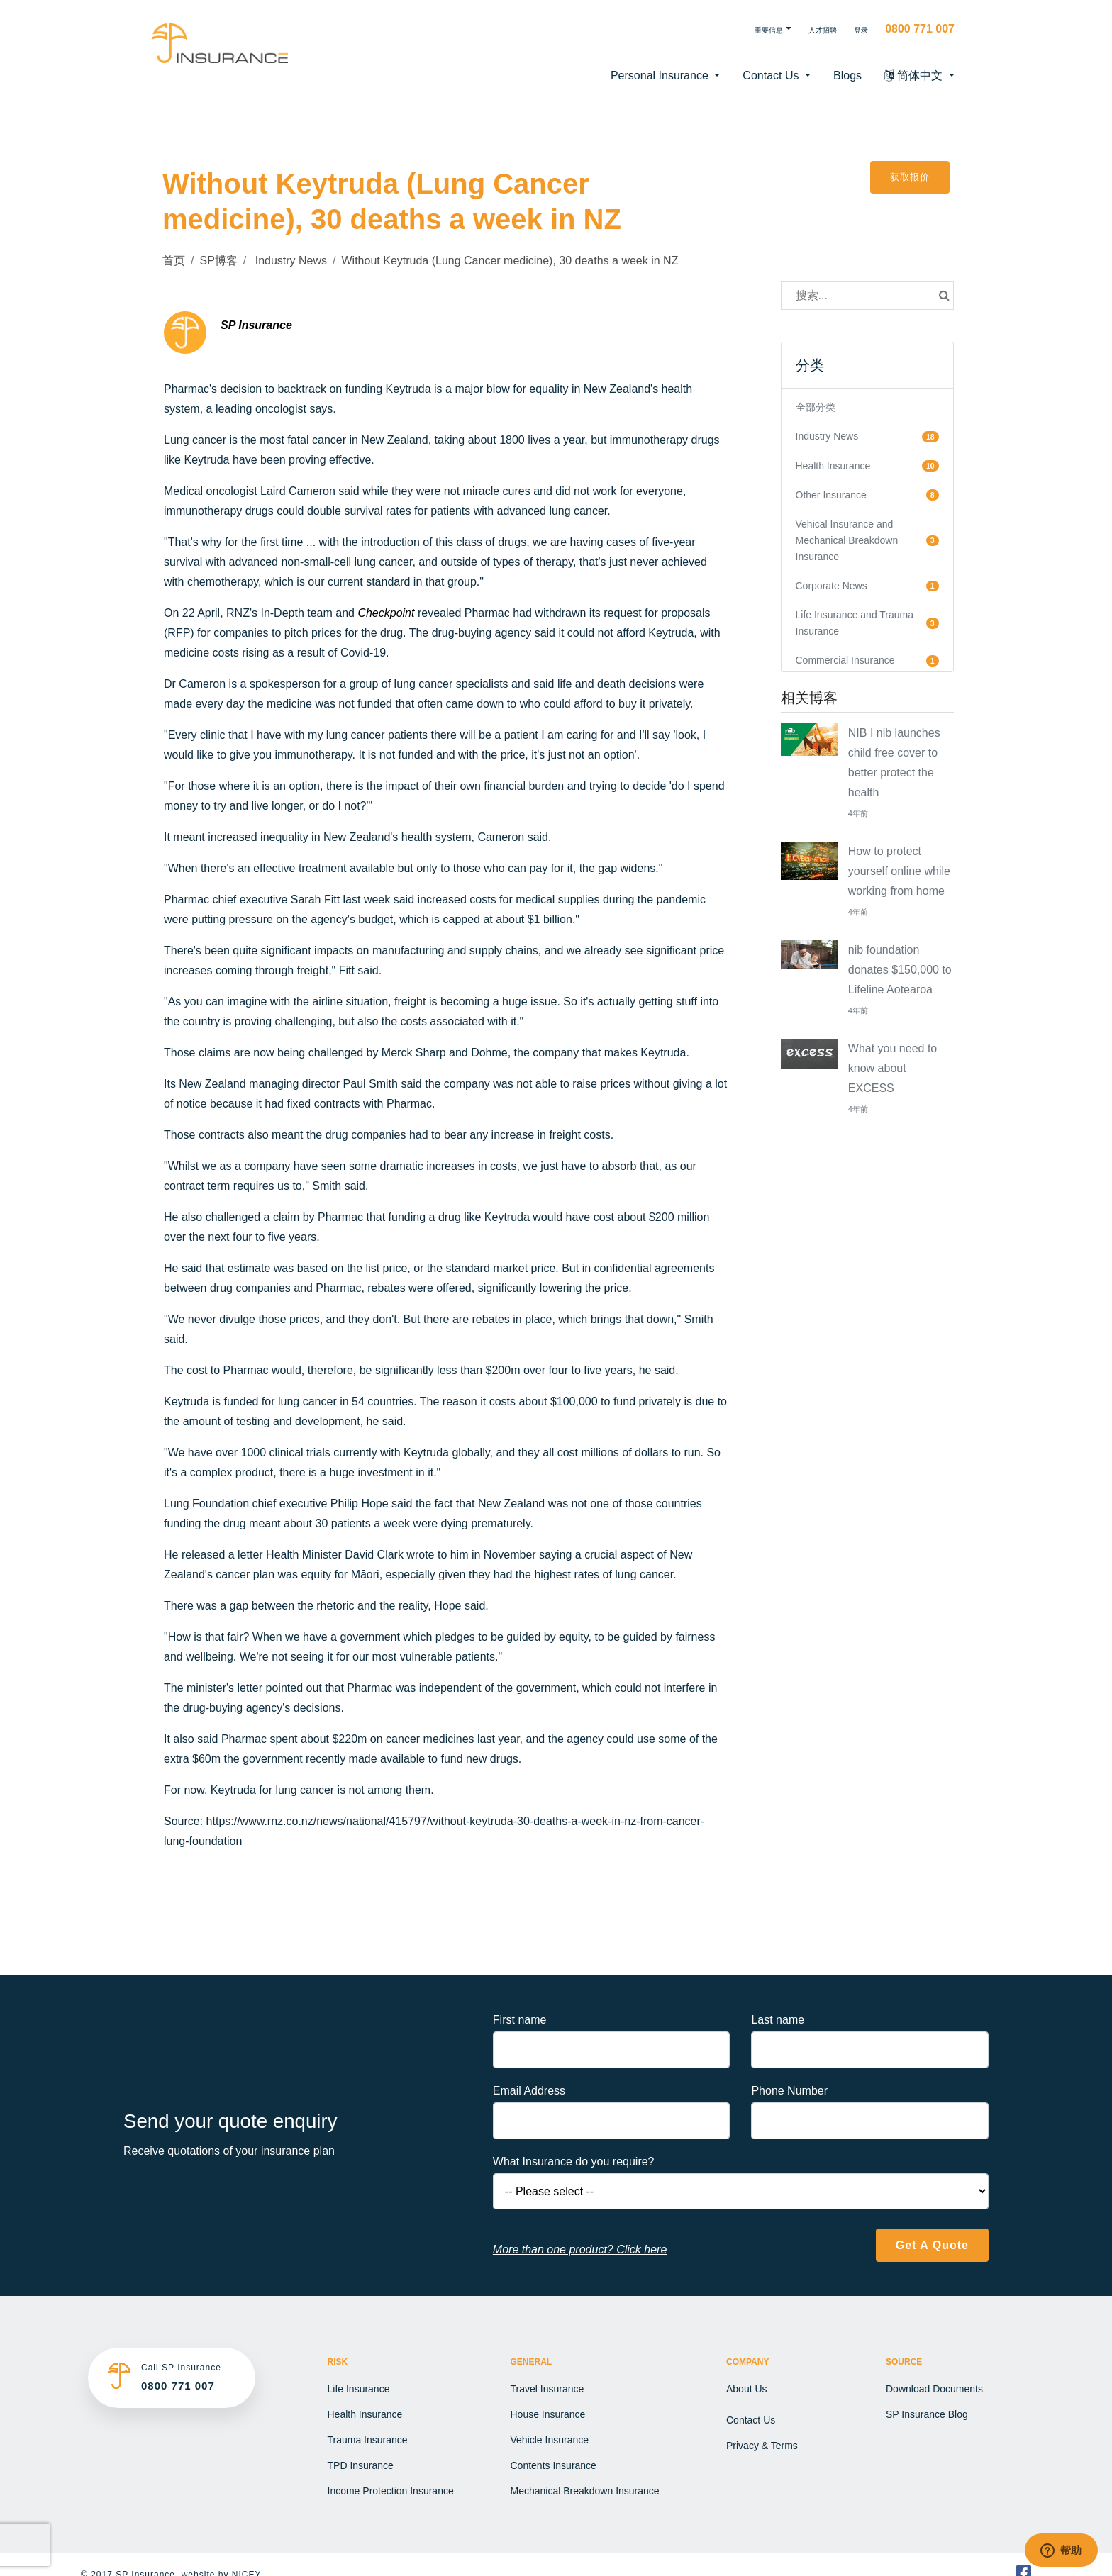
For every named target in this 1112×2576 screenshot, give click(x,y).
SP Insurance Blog (927, 2414)
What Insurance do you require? (574, 2162)
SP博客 (218, 261)
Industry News (289, 261)
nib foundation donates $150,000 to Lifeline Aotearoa (900, 970)
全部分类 (815, 407)
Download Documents (934, 2388)
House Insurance (548, 2414)
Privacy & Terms (762, 2445)
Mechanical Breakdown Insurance (585, 2491)
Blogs (847, 75)
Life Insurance (359, 2388)
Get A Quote (932, 2245)
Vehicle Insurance (550, 2440)
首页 (173, 261)
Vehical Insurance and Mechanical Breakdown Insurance (847, 540)
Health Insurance (833, 466)
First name (520, 2020)
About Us (746, 2388)
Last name (777, 2020)
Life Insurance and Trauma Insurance (855, 623)
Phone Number (789, 2091)
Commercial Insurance (845, 660)
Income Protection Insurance (391, 2491)
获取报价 (910, 177)
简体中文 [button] (915, 75)
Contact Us (750, 2420)
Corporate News (831, 585)
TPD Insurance (361, 2465)
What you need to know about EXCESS (892, 1068)
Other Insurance (831, 495)
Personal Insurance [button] (661, 75)
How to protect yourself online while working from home (899, 871)
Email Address (529, 2091)
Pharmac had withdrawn (525, 613)
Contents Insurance (553, 2465)
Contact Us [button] (772, 75)
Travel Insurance (547, 2388)
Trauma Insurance (368, 2440)
